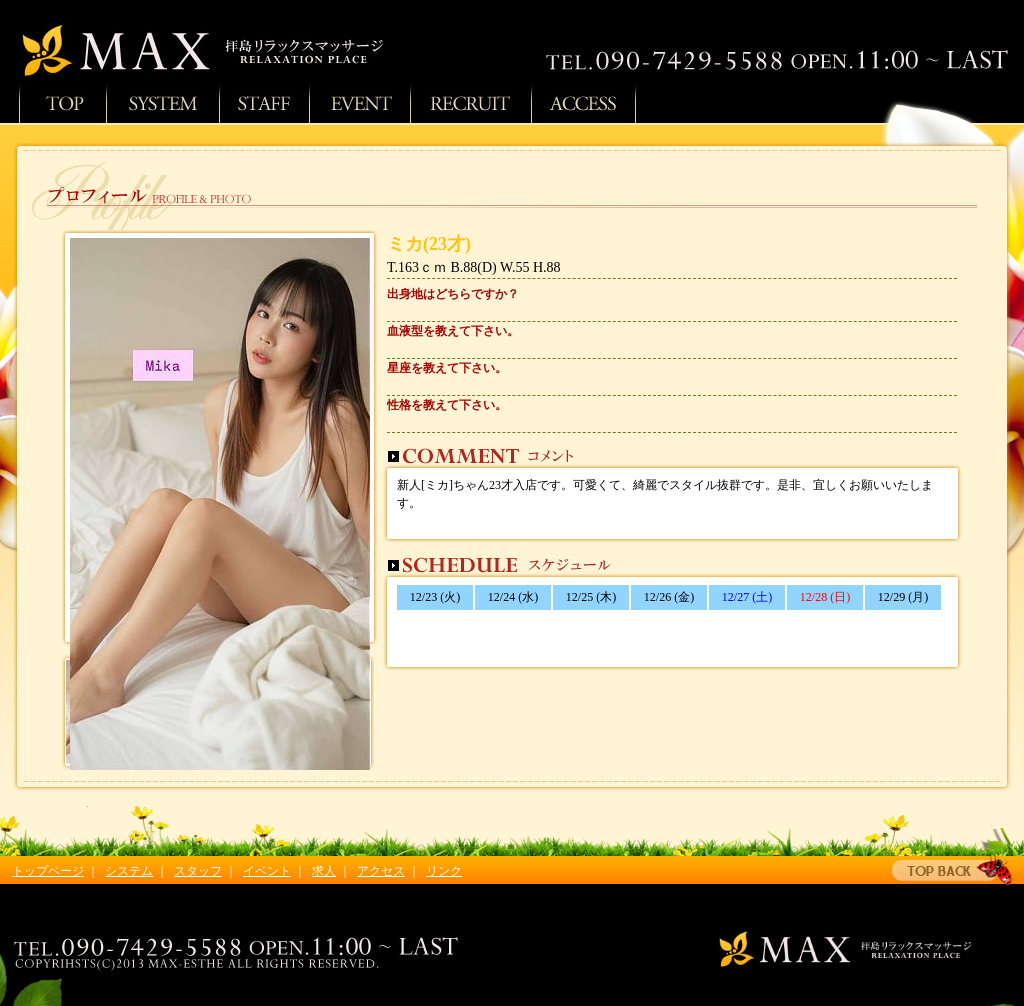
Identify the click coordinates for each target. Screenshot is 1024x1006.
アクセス (583, 103)
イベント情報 (359, 103)
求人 (324, 871)
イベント (267, 871)
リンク (444, 871)
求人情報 (470, 103)
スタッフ (264, 103)
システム (162, 103)
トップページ (62, 103)
